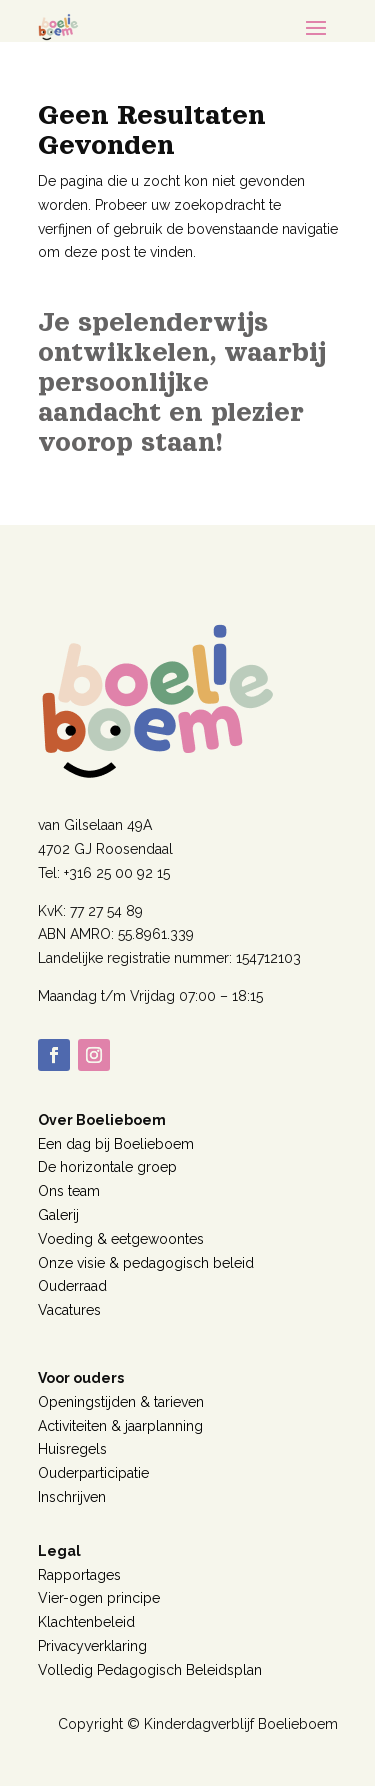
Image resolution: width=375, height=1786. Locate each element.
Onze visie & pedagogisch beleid (146, 1263)
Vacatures (69, 1310)
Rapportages (79, 1575)
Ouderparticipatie (93, 1473)
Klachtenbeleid (86, 1622)
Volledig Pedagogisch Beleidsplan (150, 1670)
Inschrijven (72, 1497)
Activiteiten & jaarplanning (120, 1426)
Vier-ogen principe (99, 1598)
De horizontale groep (107, 1167)
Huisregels (72, 1449)
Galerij (58, 1215)
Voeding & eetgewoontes (121, 1239)
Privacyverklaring (92, 1646)
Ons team (69, 1191)
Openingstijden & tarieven (121, 1402)
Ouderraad (72, 1286)
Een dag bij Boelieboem (116, 1144)
